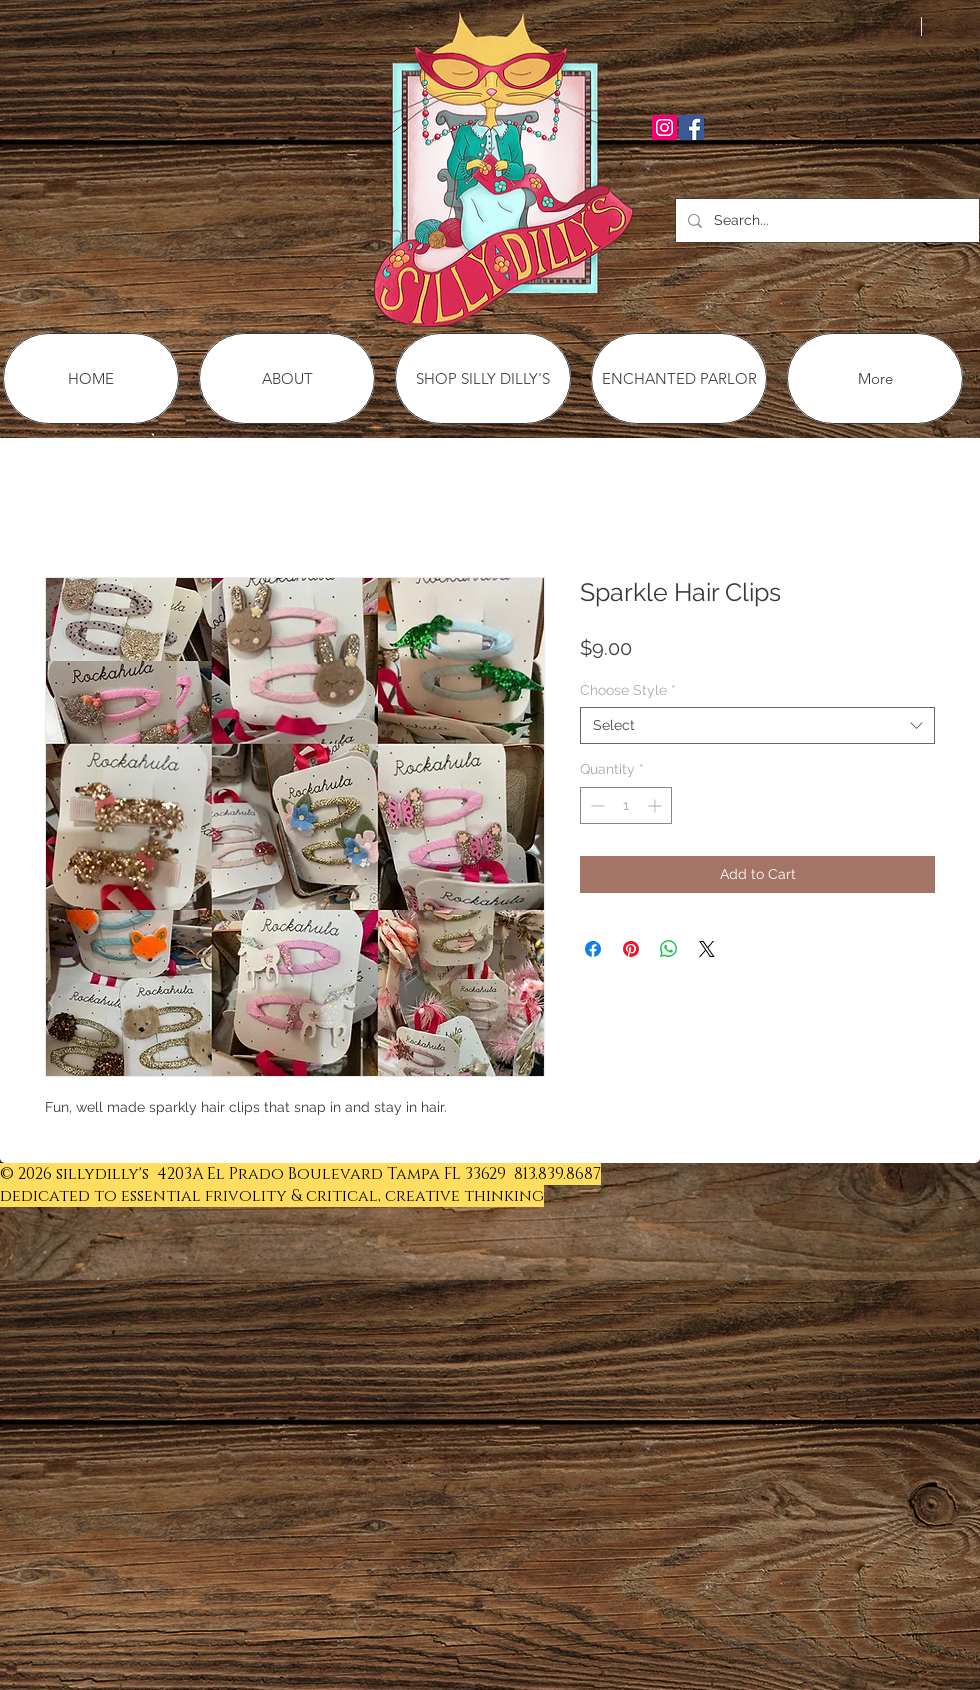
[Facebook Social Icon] (691, 127)
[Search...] (825, 220)
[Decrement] (595, 805)
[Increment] (656, 805)
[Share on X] (707, 949)
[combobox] (757, 725)
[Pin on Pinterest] (631, 949)
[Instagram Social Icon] (664, 127)
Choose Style (628, 690)
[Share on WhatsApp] (669, 949)
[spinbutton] (626, 805)
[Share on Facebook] (593, 949)
